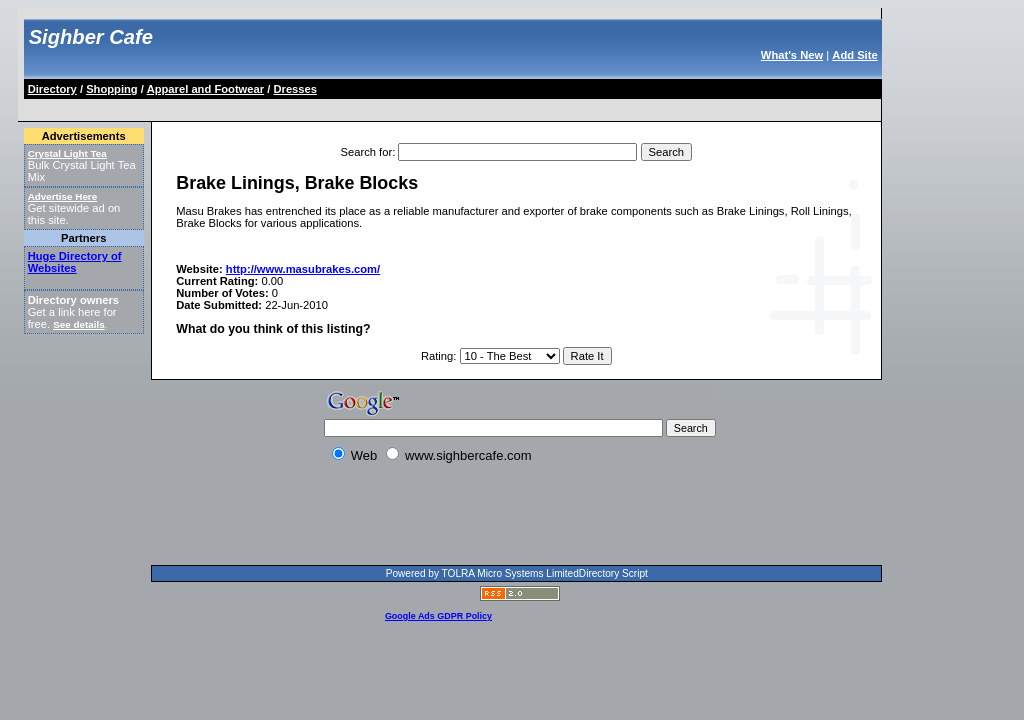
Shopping (112, 89)
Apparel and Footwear (206, 89)
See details (78, 324)
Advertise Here (63, 196)
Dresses (295, 89)
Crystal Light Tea (67, 153)
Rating (437, 356)
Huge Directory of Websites (75, 262)
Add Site (854, 55)
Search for (367, 152)
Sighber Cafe (91, 37)
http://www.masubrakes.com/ (303, 269)
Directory (52, 89)
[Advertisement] (390, 106)
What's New (792, 55)
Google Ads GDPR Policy (438, 616)
